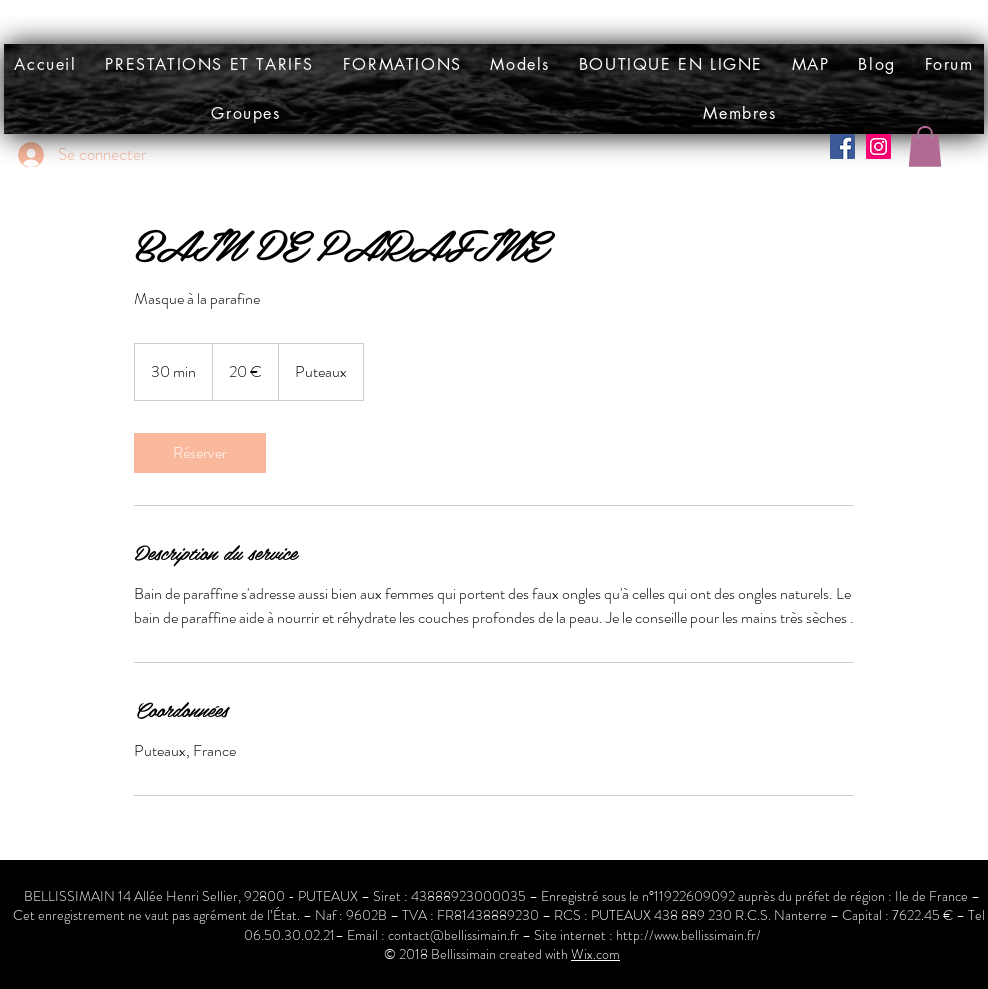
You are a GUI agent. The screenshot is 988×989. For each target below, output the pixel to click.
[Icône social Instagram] (878, 146)
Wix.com (595, 954)
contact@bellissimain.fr (453, 935)
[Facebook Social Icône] (842, 146)
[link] (200, 453)
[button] (520, 64)
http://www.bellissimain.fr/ (688, 935)
